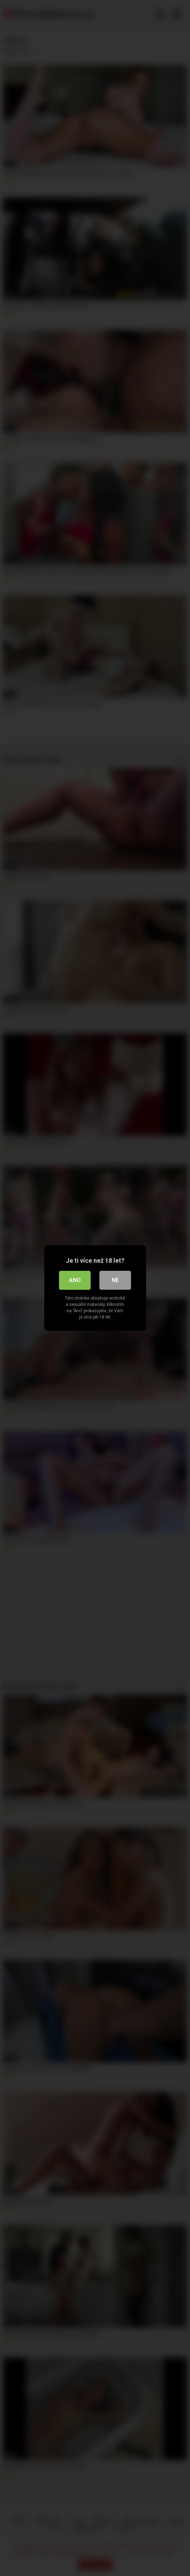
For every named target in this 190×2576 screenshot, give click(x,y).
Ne (115, 1280)
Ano (75, 1280)
